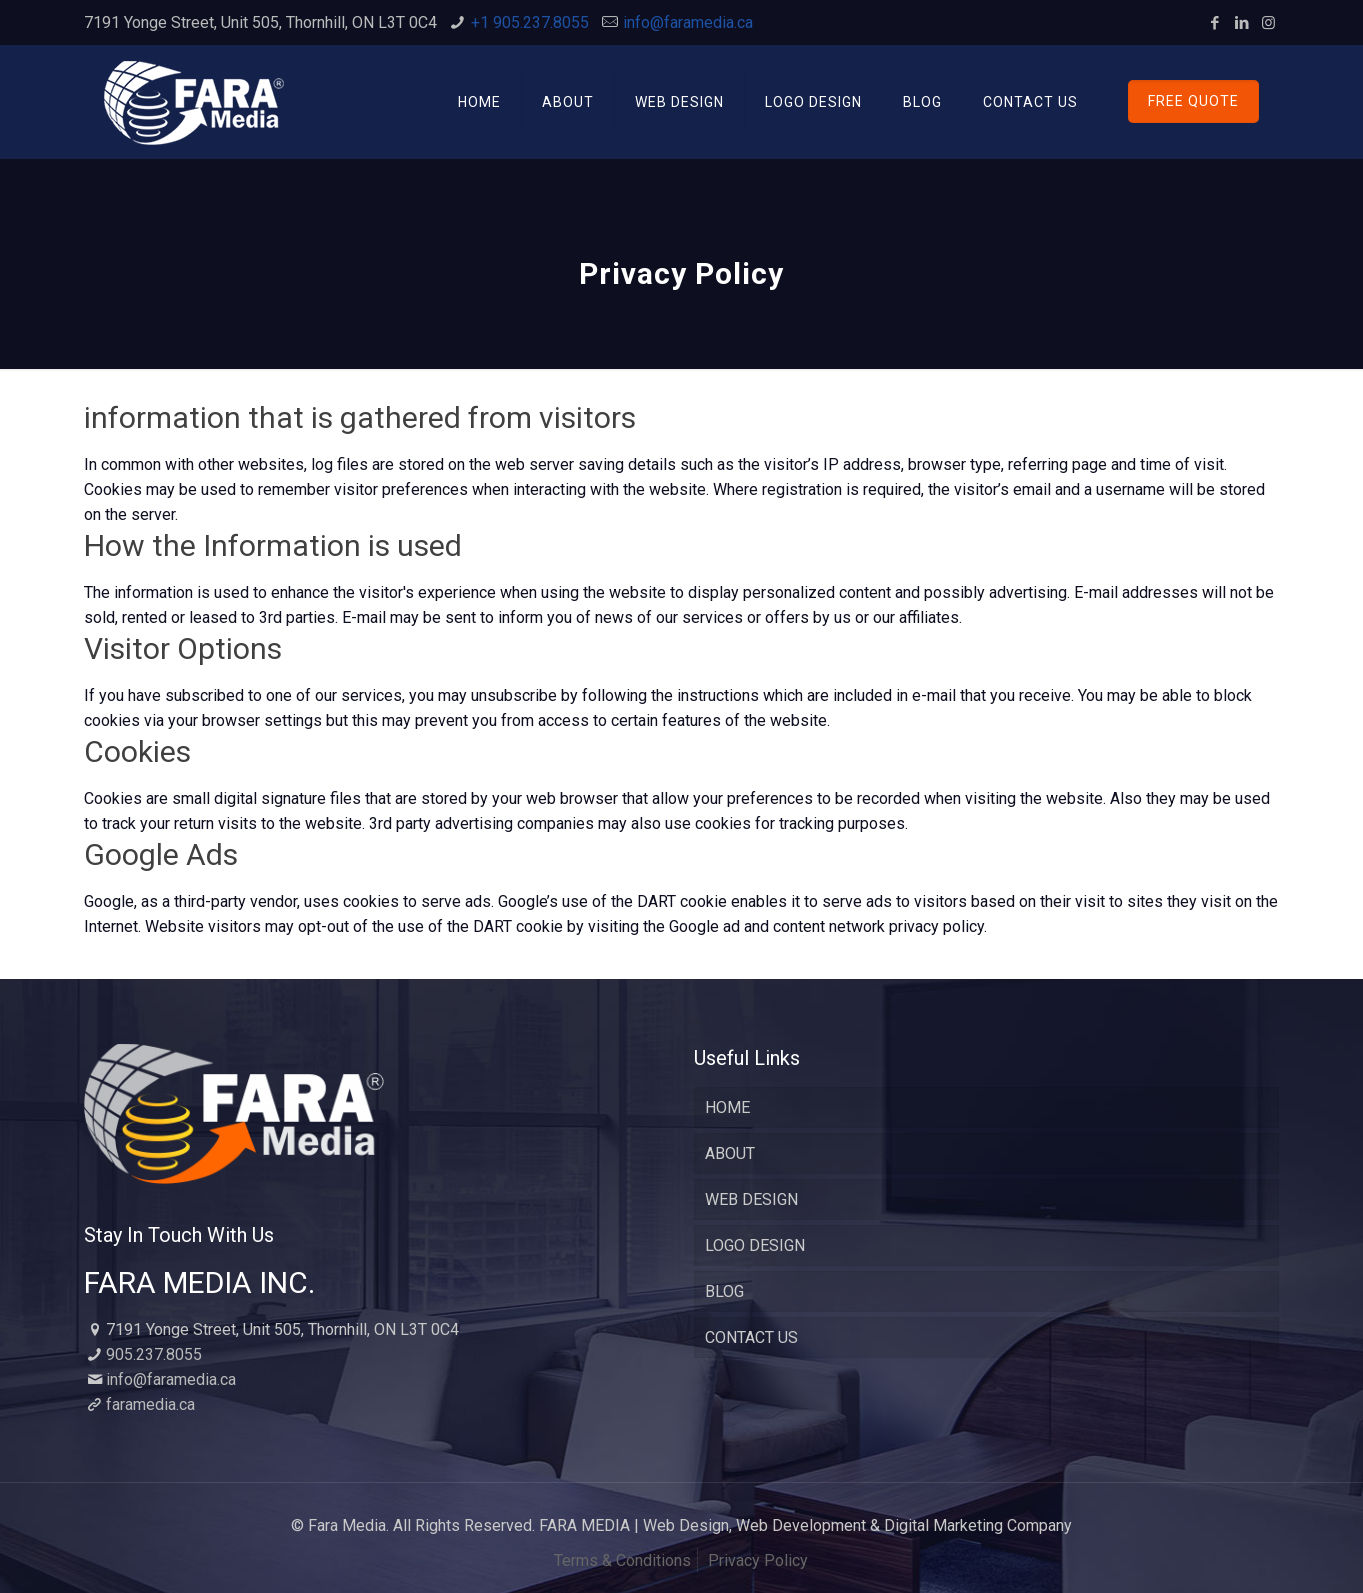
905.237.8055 (154, 1354)
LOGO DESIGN (755, 1245)
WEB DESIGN (751, 1199)
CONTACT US (751, 1337)
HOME (727, 1107)
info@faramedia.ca (688, 22)
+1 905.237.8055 (530, 22)
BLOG (724, 1291)
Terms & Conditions (622, 1560)
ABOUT (730, 1153)
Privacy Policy (758, 1560)
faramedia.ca (150, 1404)
